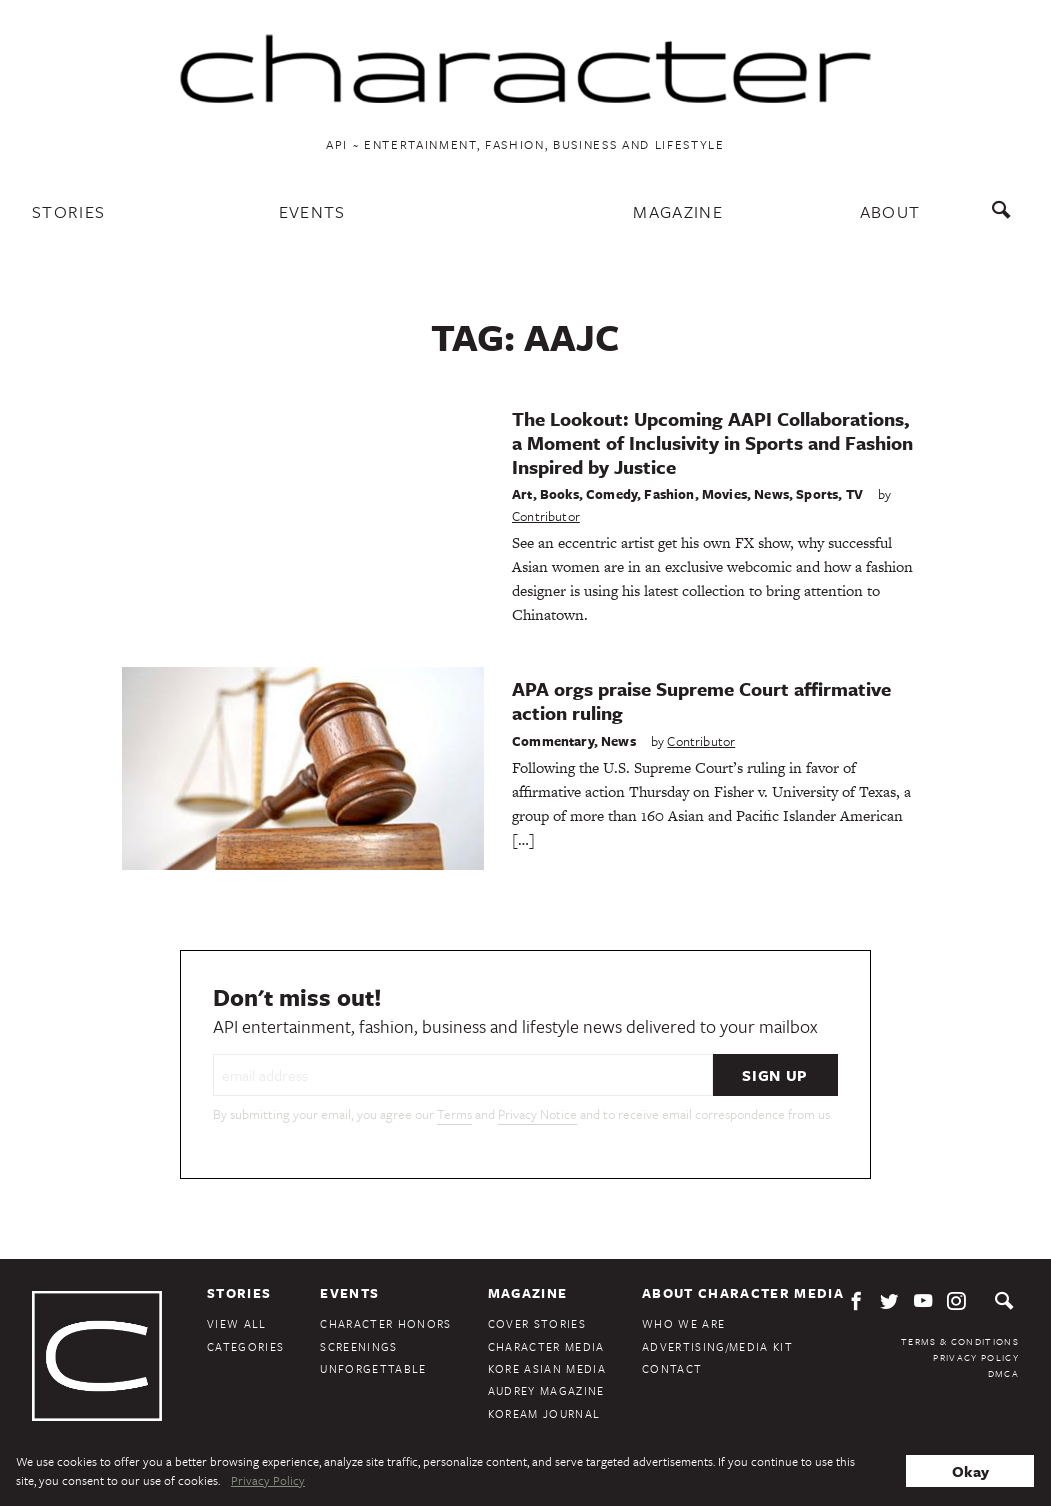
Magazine (678, 211)
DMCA (1003, 1373)
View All (237, 1323)
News (771, 494)
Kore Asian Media (547, 1368)
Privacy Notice (537, 1114)
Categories (245, 1346)
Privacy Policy (976, 1357)
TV (854, 494)
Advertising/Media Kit (717, 1346)
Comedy (611, 494)
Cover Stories (537, 1323)
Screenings (358, 1346)
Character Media (546, 1346)
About (890, 211)
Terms (454, 1114)
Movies (724, 494)
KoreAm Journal (544, 1413)
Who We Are (683, 1323)
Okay (970, 1471)
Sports (817, 494)
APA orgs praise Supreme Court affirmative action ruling (701, 700)
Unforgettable (373, 1368)
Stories (68, 211)
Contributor (546, 516)
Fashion (669, 494)
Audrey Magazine (546, 1390)
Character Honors (385, 1323)
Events (312, 211)
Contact (672, 1368)
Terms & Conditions (960, 1341)
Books (559, 494)
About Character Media (743, 1293)
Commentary (553, 741)
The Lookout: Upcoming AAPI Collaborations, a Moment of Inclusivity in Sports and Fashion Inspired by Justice (712, 442)
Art (522, 494)
